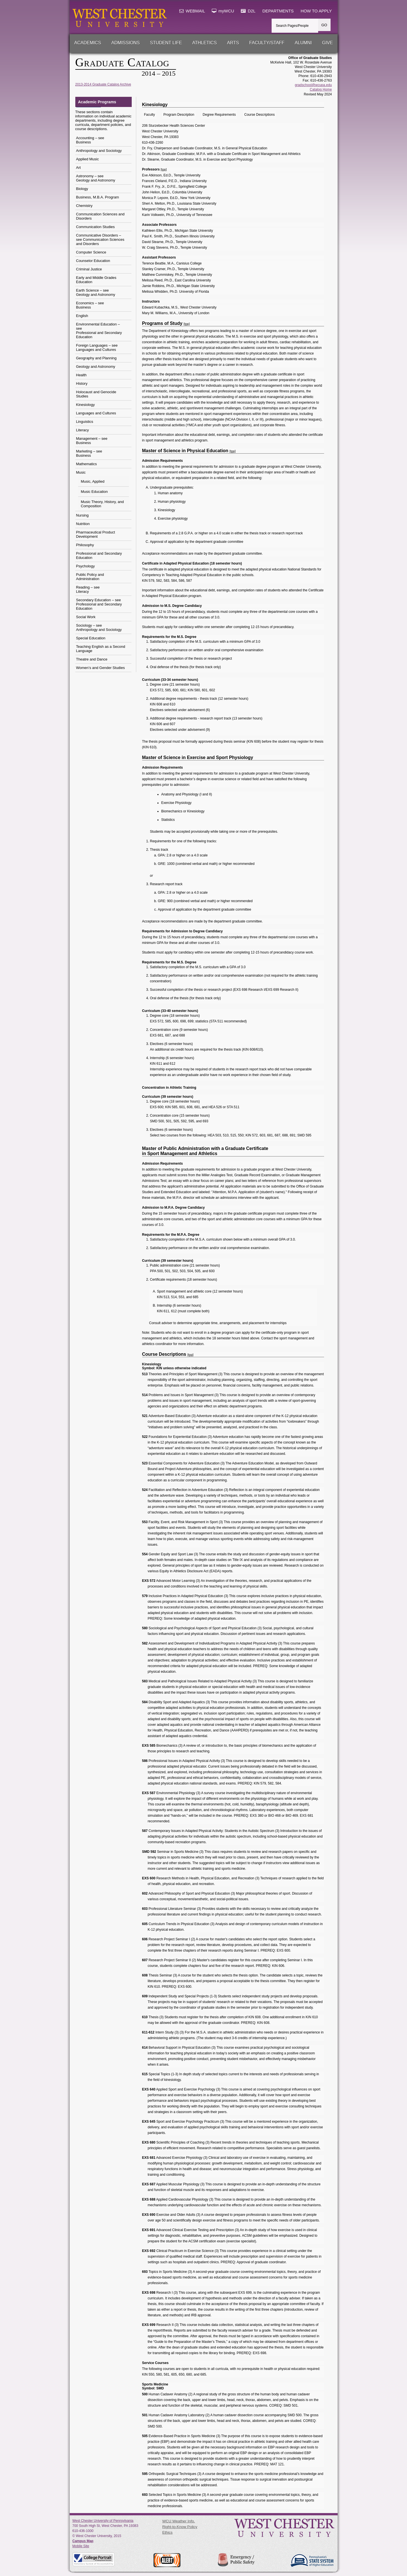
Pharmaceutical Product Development (95, 534)
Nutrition (83, 524)
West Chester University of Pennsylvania (103, 2521)
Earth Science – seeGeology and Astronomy (95, 292)
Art (78, 167)
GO (324, 25)
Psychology (85, 566)
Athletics (204, 42)
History (81, 383)
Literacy (82, 430)
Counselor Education (93, 261)
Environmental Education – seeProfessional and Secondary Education (99, 330)
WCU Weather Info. (178, 2521)
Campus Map (83, 2541)
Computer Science (91, 252)
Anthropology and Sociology (99, 150)
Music (81, 472)
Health (81, 375)
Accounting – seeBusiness (90, 140)
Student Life (166, 42)
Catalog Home (321, 89)
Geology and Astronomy (95, 366)
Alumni (303, 42)
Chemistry (84, 206)
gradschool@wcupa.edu (313, 85)
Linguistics (84, 421)
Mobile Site (80, 2546)
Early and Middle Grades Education (96, 279)
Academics (87, 42)
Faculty (149, 115)
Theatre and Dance (91, 659)
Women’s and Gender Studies (100, 668)
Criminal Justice (89, 269)
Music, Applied (93, 481)
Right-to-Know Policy (179, 2527)
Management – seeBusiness (91, 440)
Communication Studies (95, 227)
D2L (248, 11)
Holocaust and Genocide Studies (96, 394)
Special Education (90, 638)
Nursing (82, 515)
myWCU (223, 11)
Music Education (94, 491)
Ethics (167, 2532)
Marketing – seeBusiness (89, 453)
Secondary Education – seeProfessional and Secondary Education (99, 604)
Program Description (178, 115)
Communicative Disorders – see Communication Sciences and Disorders (100, 239)
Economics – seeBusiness (90, 305)
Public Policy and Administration (90, 576)
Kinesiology (85, 405)
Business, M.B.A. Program (97, 197)
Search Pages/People (292, 26)
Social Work (86, 617)
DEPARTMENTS (278, 11)
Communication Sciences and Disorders (100, 216)
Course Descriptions (259, 115)
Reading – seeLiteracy (88, 589)
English (82, 316)
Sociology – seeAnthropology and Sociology (99, 627)
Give (327, 42)
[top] (164, 169)
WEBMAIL (192, 11)
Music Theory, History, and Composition (102, 504)
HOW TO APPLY (316, 11)
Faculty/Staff (267, 42)
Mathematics (86, 464)
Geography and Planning (96, 358)
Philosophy (85, 545)
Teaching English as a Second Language (100, 648)
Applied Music (87, 159)
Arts (233, 42)
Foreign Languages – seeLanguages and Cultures (97, 347)
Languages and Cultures (96, 413)
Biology (82, 189)
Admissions (125, 42)
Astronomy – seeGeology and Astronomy (95, 178)
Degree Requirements (219, 115)
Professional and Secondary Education (99, 555)
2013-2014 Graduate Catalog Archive (103, 84)
